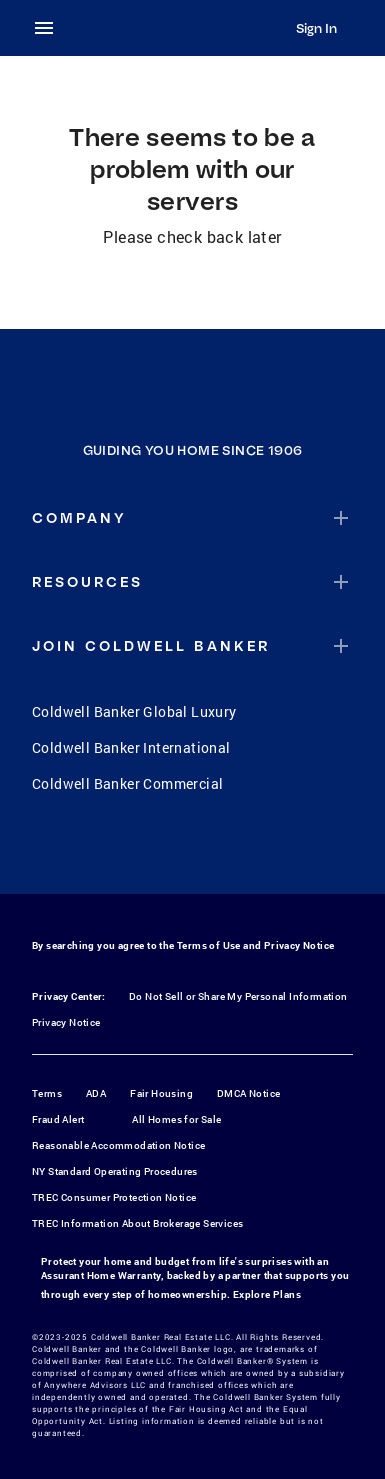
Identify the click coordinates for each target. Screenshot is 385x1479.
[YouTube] (219, 852)
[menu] (50, 28)
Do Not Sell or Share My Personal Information (238, 996)
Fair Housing (161, 1093)
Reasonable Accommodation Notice (118, 1145)
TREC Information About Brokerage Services (137, 1223)
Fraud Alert (58, 1119)
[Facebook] (115, 852)
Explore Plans (267, 1294)
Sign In (316, 28)
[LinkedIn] (271, 852)
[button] (192, 518)
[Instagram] (167, 852)
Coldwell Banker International (131, 747)
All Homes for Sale (176, 1119)
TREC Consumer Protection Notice (114, 1197)
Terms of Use (209, 945)
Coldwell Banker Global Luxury (134, 711)
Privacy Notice (299, 945)
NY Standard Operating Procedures (115, 1171)
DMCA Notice (248, 1093)
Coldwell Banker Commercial (127, 783)
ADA (96, 1093)
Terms (47, 1093)
